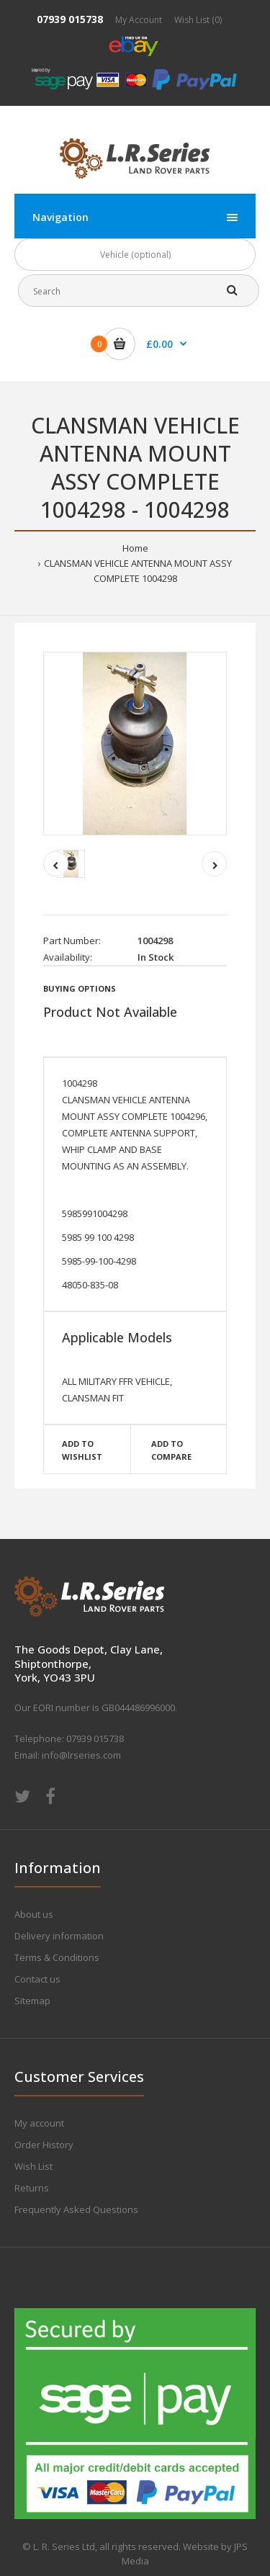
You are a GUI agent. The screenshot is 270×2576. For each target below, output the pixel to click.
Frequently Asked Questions (76, 2209)
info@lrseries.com (81, 1755)
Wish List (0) (198, 20)
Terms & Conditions (56, 1957)
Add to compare (171, 1450)
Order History (43, 2144)
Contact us (37, 1979)
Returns (31, 2187)
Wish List (33, 2166)
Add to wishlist (82, 1450)
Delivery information (59, 1935)
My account (39, 2123)
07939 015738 (70, 19)
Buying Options (79, 988)
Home (135, 548)
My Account (138, 20)
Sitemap (32, 2000)
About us (33, 1914)
